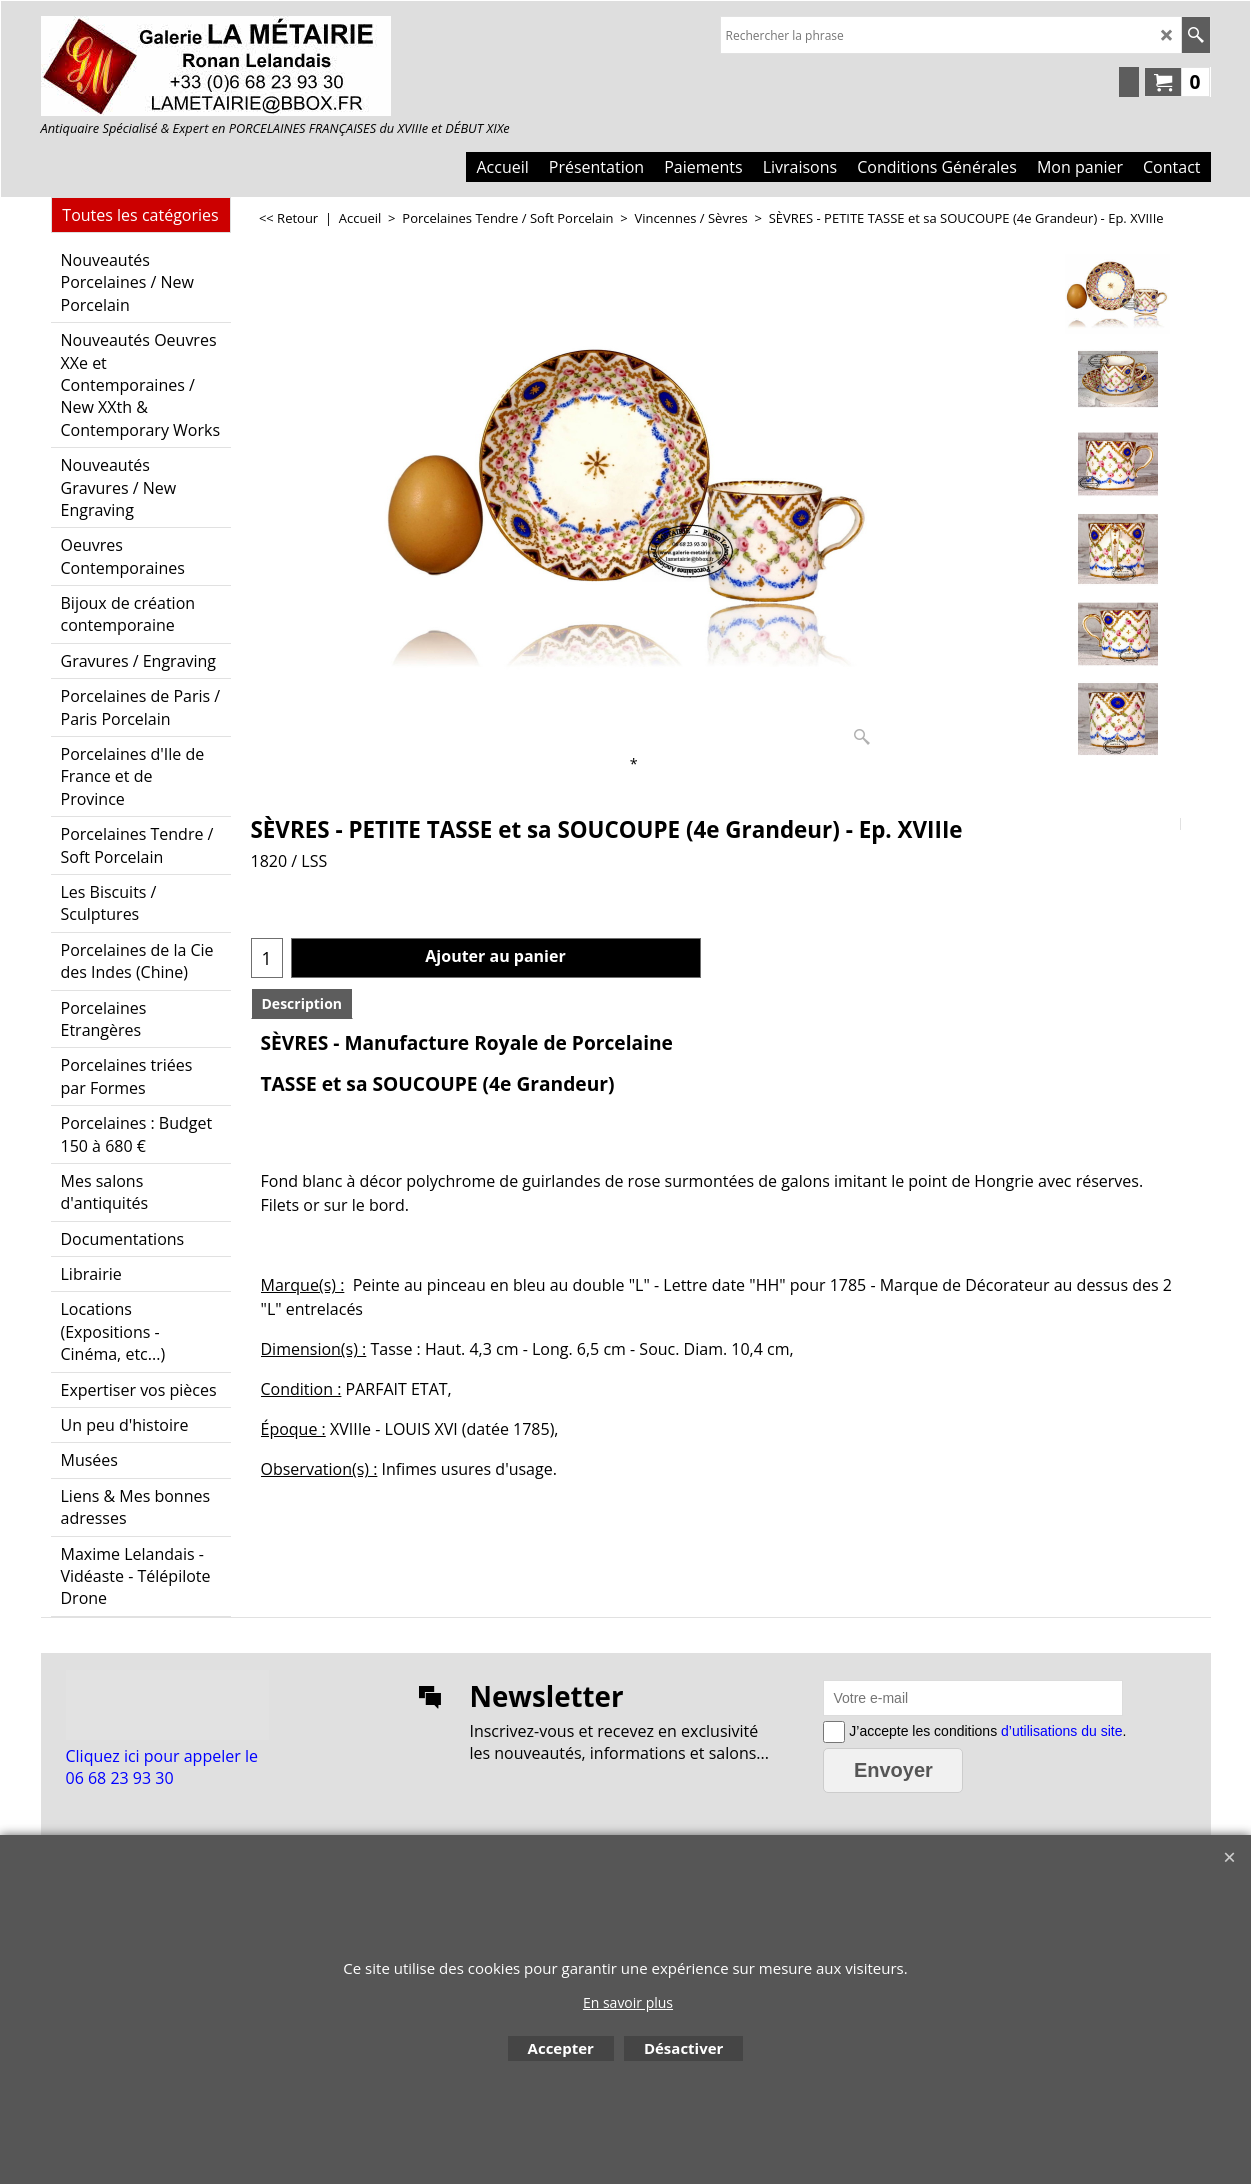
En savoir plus (628, 2002)
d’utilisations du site (1061, 1730)
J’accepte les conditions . (985, 1730)
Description (302, 1003)
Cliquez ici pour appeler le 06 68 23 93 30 (162, 1767)
